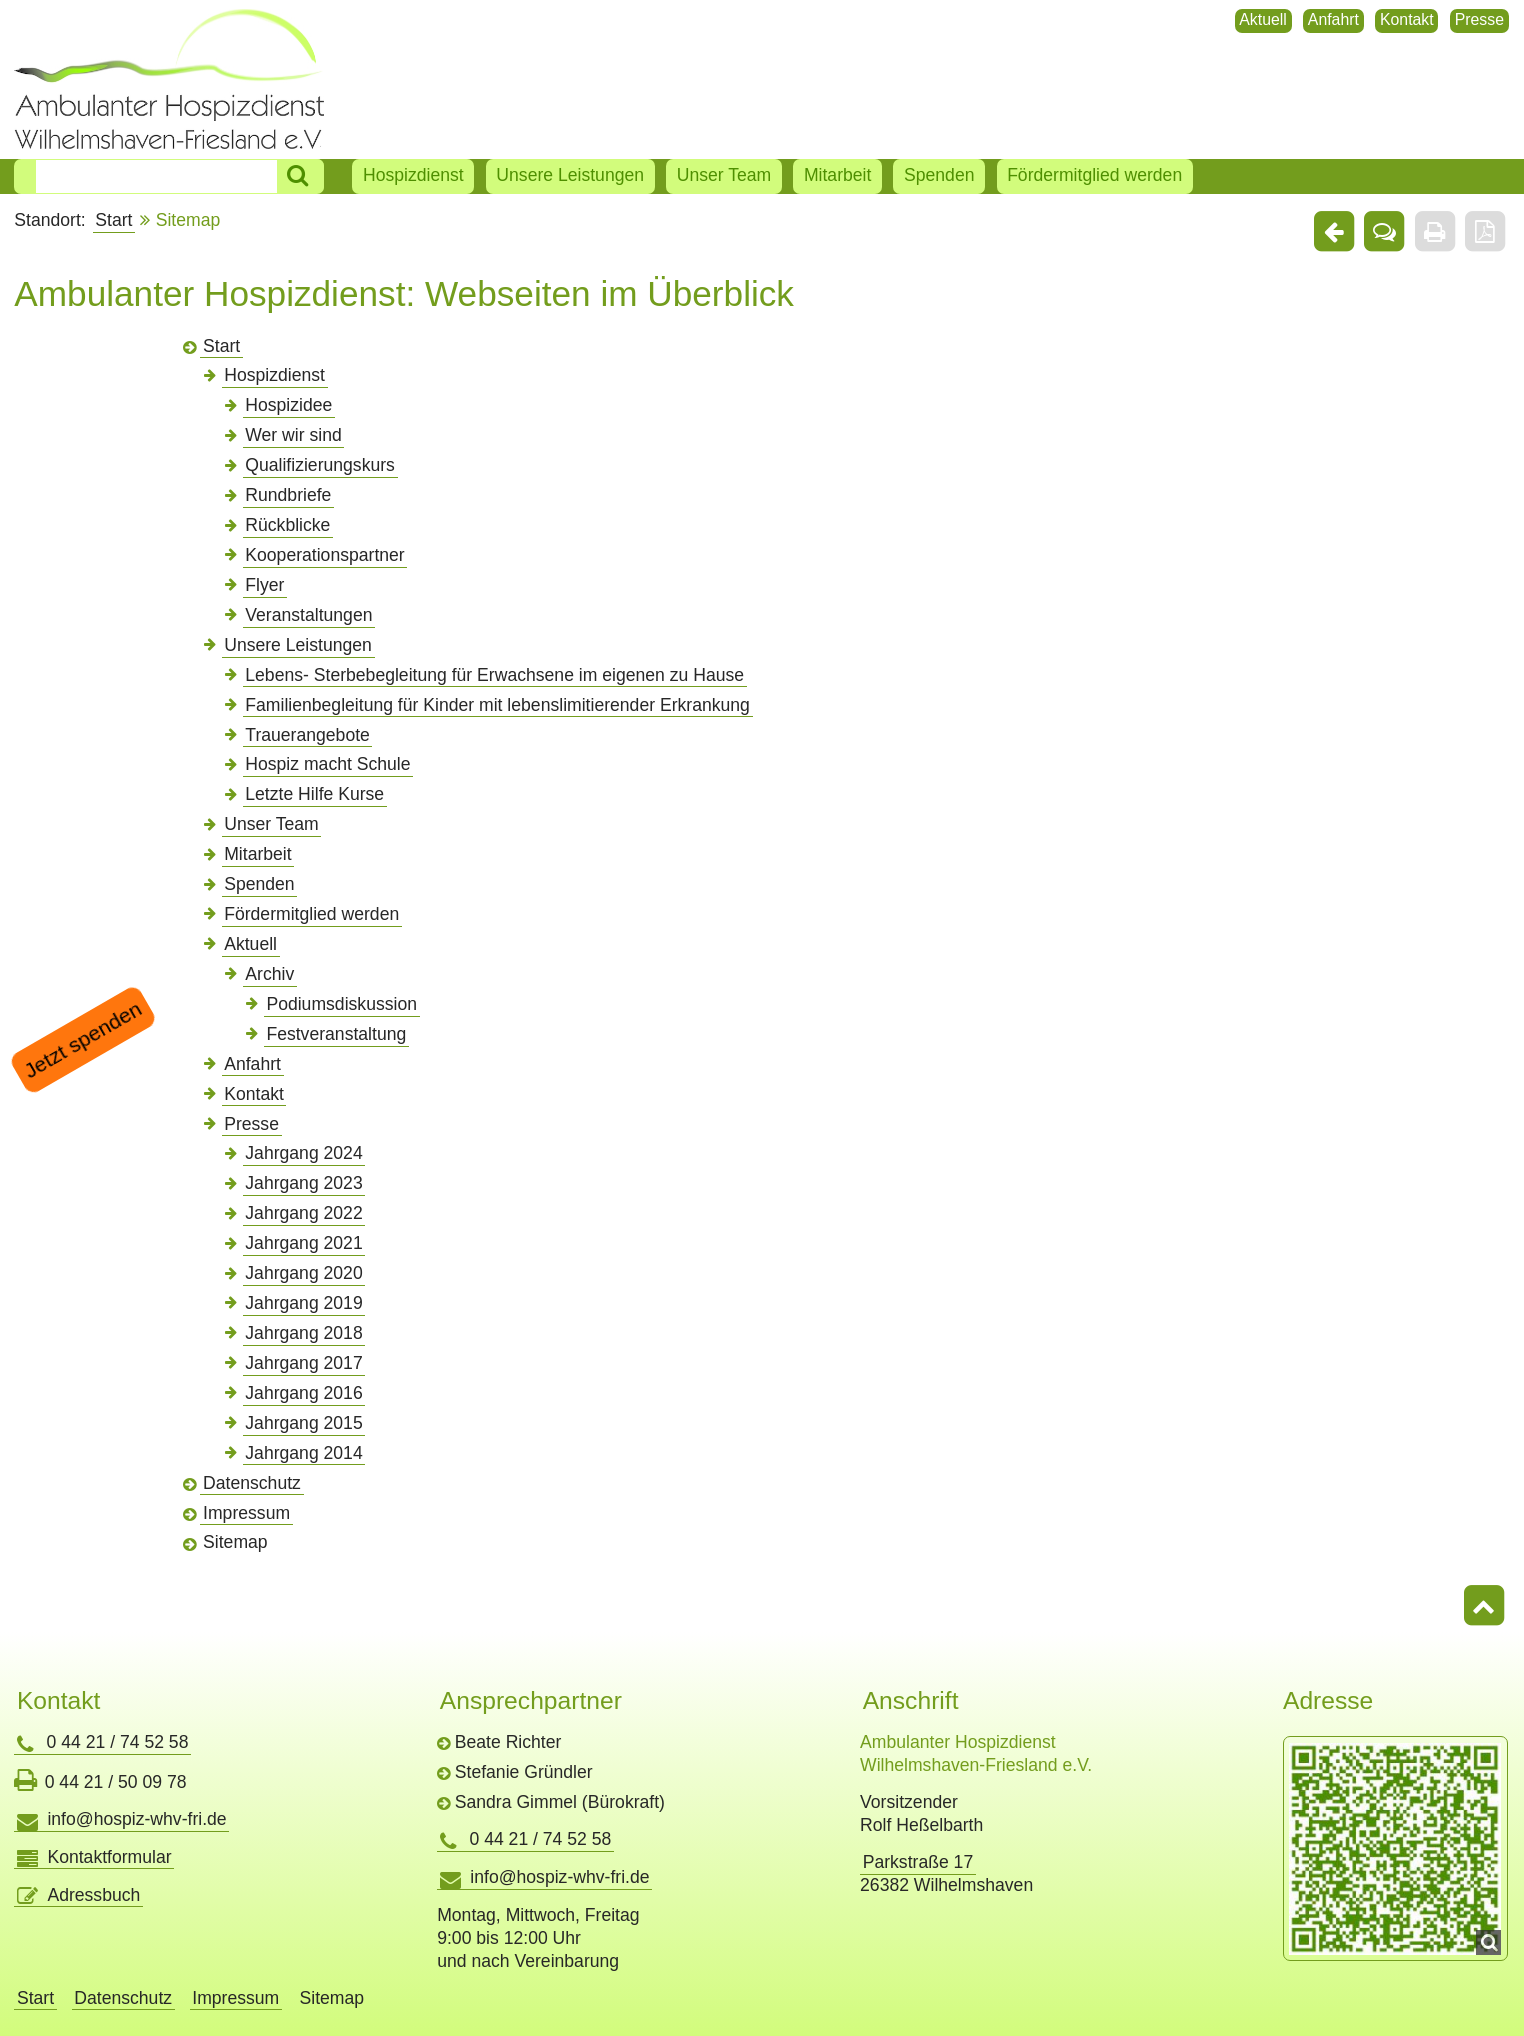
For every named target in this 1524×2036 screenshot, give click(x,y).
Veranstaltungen (308, 615)
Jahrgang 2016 (303, 1393)
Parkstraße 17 (918, 1862)
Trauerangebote (307, 735)
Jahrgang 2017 (303, 1363)
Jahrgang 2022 (303, 1213)
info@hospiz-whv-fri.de (136, 1819)
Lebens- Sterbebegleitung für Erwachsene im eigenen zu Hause (494, 675)
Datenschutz (252, 1483)
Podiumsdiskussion (341, 1004)
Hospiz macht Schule (327, 764)
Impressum (246, 1513)
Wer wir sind (293, 435)
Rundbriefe (288, 495)
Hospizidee (288, 405)
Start (113, 220)
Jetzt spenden (82, 1040)
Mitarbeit (837, 175)
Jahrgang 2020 (303, 1273)
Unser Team (724, 175)
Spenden (939, 175)
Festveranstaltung (336, 1034)
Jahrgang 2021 (303, 1243)
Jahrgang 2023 (303, 1183)
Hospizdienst (413, 175)
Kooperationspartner (324, 555)
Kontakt (1407, 19)
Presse (1479, 19)
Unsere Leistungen (570, 175)
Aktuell (1263, 19)
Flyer (264, 585)
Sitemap (235, 1542)
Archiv (269, 974)
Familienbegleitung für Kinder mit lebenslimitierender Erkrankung (497, 705)
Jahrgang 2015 (303, 1423)
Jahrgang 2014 (303, 1453)
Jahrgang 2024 (303, 1153)
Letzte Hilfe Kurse (314, 794)
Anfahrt (1333, 19)
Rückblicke (287, 525)
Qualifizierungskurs (320, 465)
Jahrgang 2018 (303, 1333)
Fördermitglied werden (1094, 175)
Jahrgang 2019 (303, 1303)
